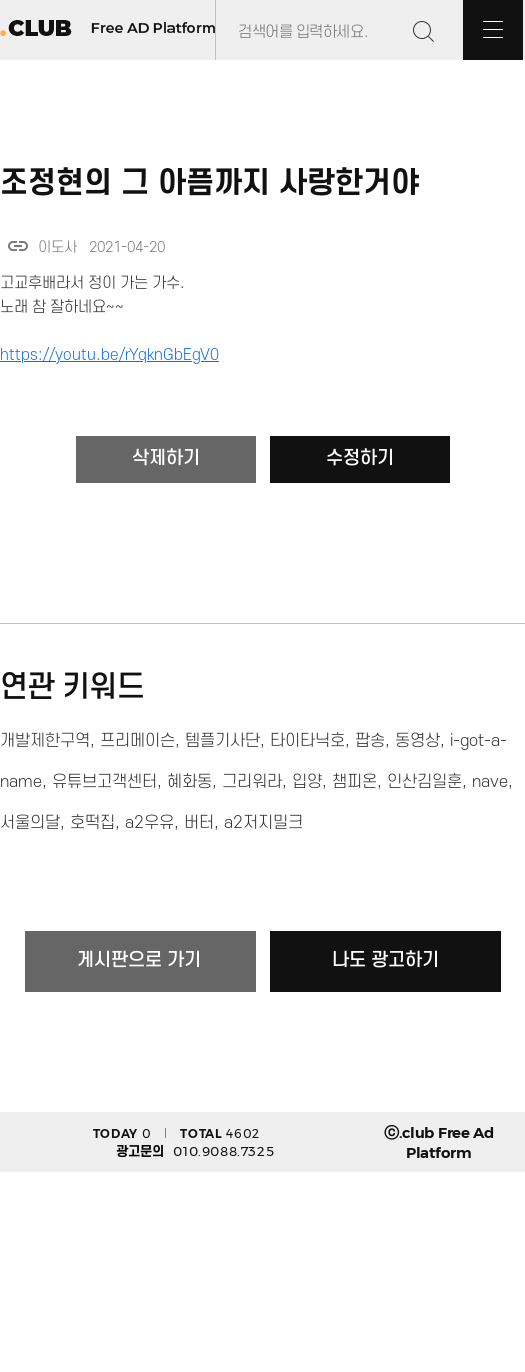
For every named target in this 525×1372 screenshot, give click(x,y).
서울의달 (30, 823)
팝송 (370, 741)
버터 (199, 823)
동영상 (417, 741)
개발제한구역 (45, 741)
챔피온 (354, 782)
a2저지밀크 (263, 823)
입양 (307, 782)
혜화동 (189, 782)
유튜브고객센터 (104, 782)
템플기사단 (222, 741)
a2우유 (149, 823)
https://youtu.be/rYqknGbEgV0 (109, 355)
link (18, 246)
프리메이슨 (137, 741)
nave (490, 782)
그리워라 (252, 782)
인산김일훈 (424, 782)
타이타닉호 (307, 741)
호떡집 (92, 823)
